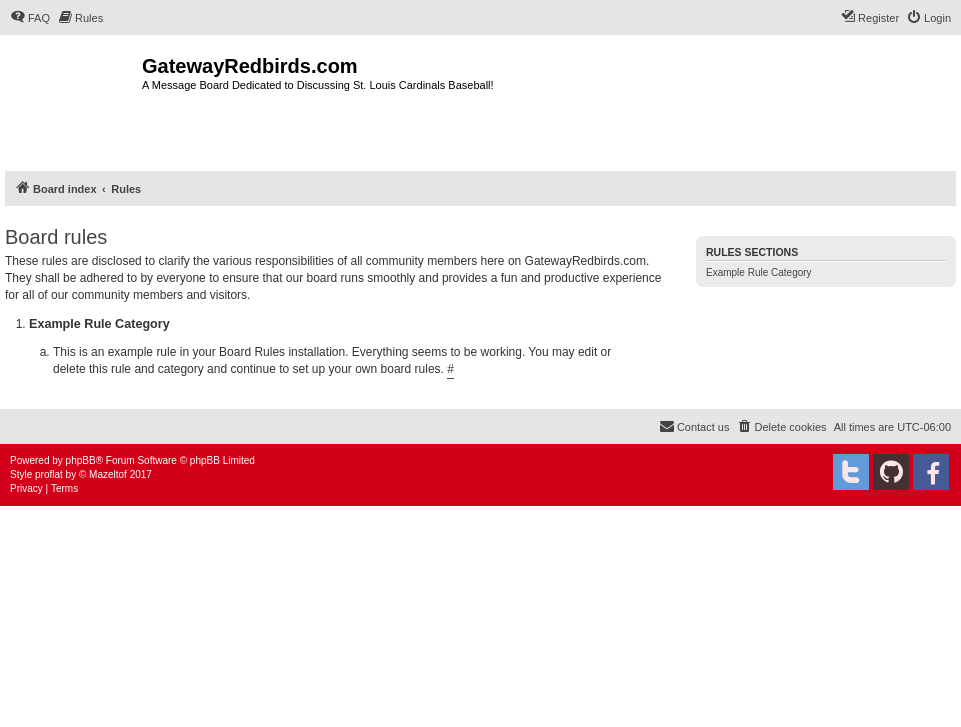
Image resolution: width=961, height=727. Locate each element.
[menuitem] (30, 18)
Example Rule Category (759, 272)
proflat (49, 474)
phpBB (81, 460)
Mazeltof (108, 474)
